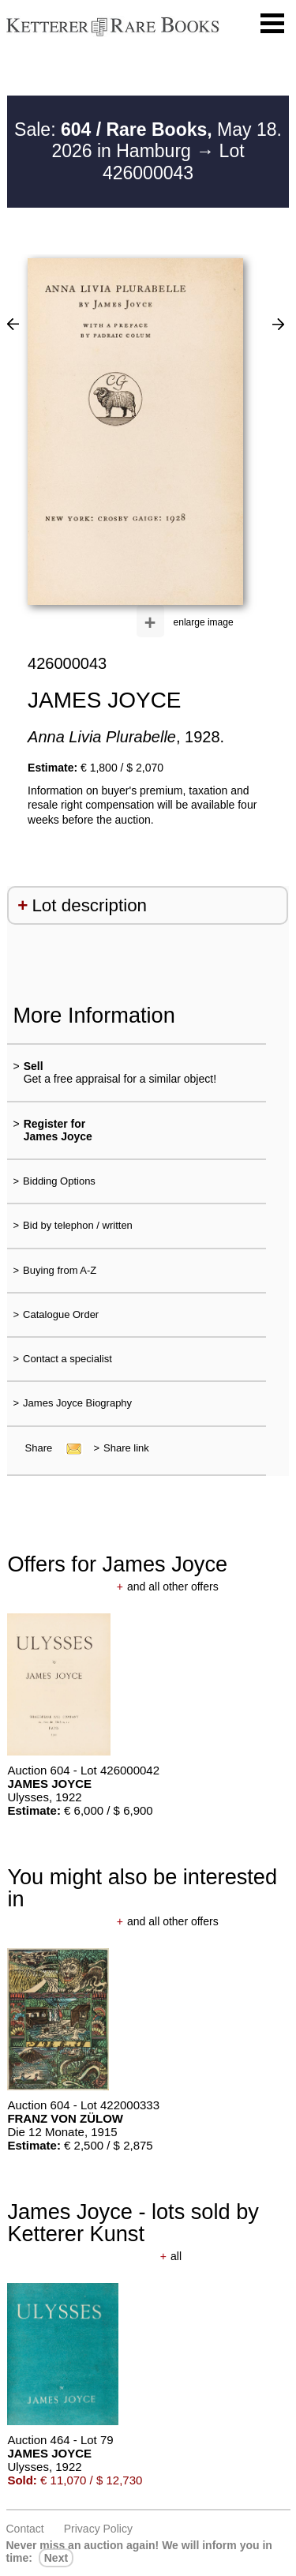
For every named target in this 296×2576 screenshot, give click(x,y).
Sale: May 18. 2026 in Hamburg (148, 140)
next (56, 2558)
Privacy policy (98, 2528)
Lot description (89, 905)
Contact (25, 2528)
